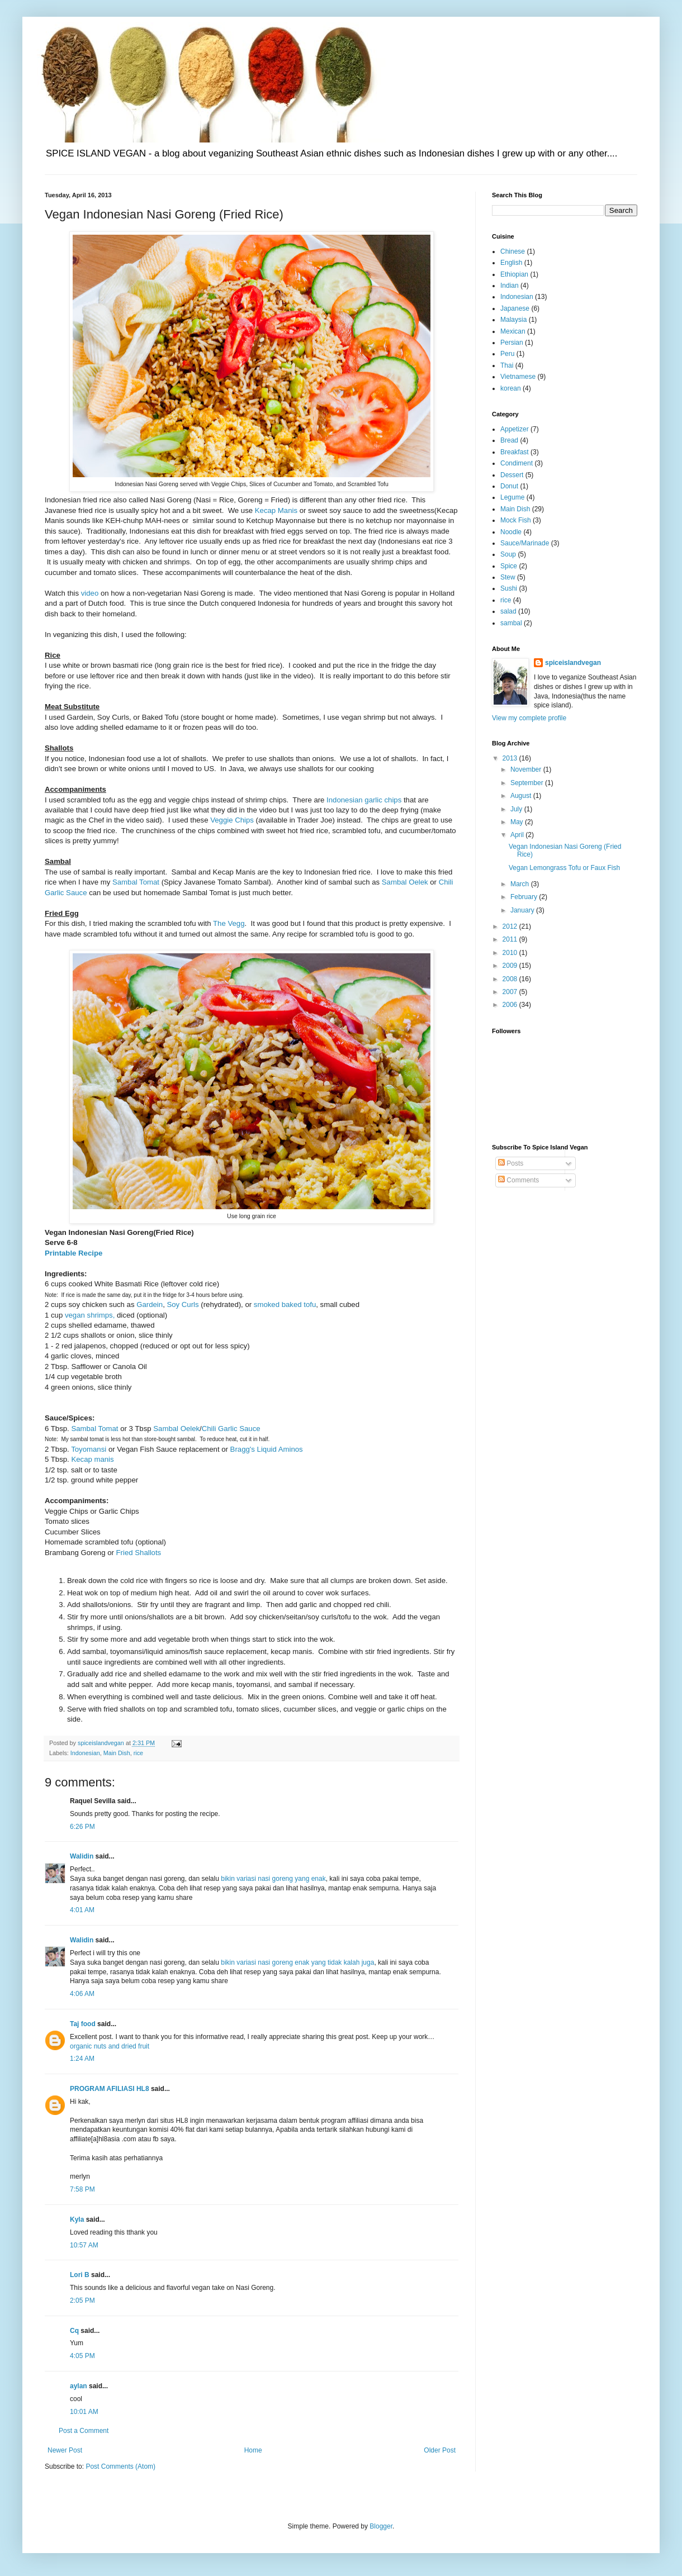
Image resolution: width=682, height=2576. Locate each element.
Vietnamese (518, 377)
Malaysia (513, 320)
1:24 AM (82, 2058)
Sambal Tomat (137, 882)
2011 (511, 939)
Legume (512, 497)
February (524, 897)
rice (138, 1753)
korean (510, 388)
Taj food (83, 2024)
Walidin (81, 1856)
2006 (511, 1005)
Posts (510, 1163)
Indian (509, 285)
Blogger (381, 2526)
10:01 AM (84, 2412)
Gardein (149, 1304)
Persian (511, 342)
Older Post (440, 2450)
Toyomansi (88, 1449)
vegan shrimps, (90, 1315)
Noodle (511, 532)
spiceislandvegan (573, 663)
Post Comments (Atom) (120, 2466)
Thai (506, 365)
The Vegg (228, 923)
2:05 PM (82, 2300)
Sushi (508, 588)
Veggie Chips (232, 820)
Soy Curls (182, 1304)
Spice (508, 566)
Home (253, 2450)
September (527, 783)
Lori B (79, 2275)
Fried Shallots (139, 1552)
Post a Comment (83, 2431)
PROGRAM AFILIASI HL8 (109, 2089)
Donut (509, 486)
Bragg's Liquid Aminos (266, 1449)
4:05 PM (82, 2356)
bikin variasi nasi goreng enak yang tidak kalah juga (297, 1962)
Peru (507, 354)
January (523, 910)
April (517, 835)
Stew (507, 577)
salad (508, 611)
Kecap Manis (276, 510)
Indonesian (85, 1753)
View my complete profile (529, 718)
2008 (511, 979)
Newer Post (65, 2450)
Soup (508, 554)
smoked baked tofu (285, 1304)
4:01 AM (82, 1910)
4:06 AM (82, 1994)
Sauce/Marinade (524, 543)
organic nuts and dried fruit (109, 2046)
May (517, 822)
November (526, 769)
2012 (511, 926)
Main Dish (116, 1753)
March (520, 884)
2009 (511, 965)
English (511, 263)
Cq (74, 2331)
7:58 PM (82, 2189)
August (521, 796)
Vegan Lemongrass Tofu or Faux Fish (564, 868)
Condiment (516, 463)
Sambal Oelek (405, 882)
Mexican (512, 331)
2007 (511, 992)
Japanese (514, 308)
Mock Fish (515, 520)
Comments (518, 1180)
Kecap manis (92, 1459)
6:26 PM (82, 1827)
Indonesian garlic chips (363, 800)
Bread (509, 440)
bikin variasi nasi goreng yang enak (273, 1879)
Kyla (77, 2219)
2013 (511, 758)
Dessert (511, 475)
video (90, 593)
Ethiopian (514, 274)
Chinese (512, 251)
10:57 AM (84, 2245)
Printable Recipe (73, 1253)
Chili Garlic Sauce (231, 1428)
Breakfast (514, 452)
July (517, 809)
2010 (511, 953)
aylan (78, 2386)
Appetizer (514, 429)
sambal (511, 623)
